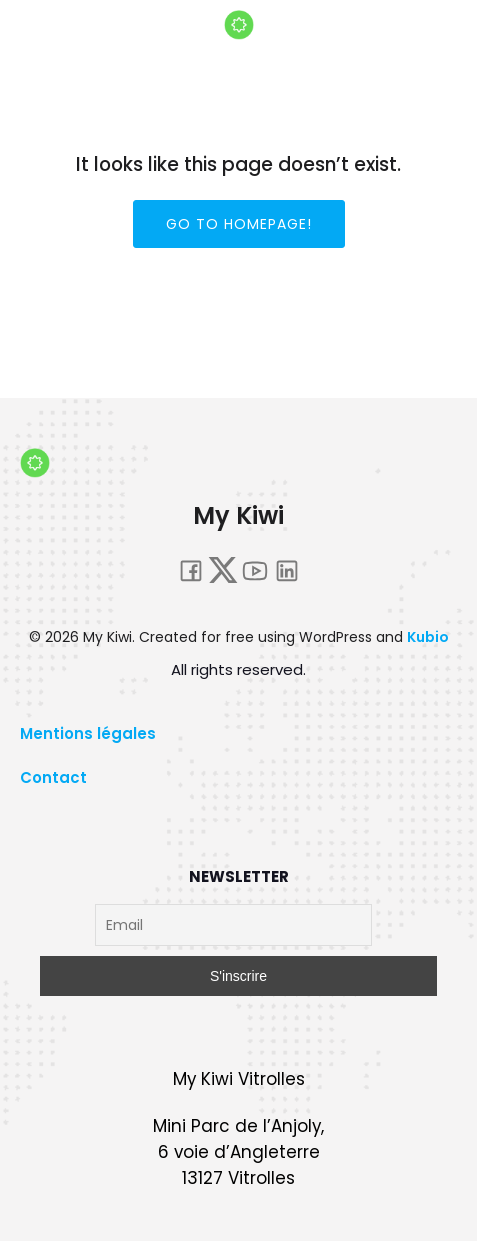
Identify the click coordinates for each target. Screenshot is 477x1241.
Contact (53, 777)
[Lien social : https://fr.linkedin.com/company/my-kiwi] (287, 570)
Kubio (428, 637)
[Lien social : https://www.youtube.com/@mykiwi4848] (255, 570)
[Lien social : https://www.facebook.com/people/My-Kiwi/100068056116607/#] (191, 570)
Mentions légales (88, 733)
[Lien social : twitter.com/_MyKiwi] (223, 570)
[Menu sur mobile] (435, 65)
